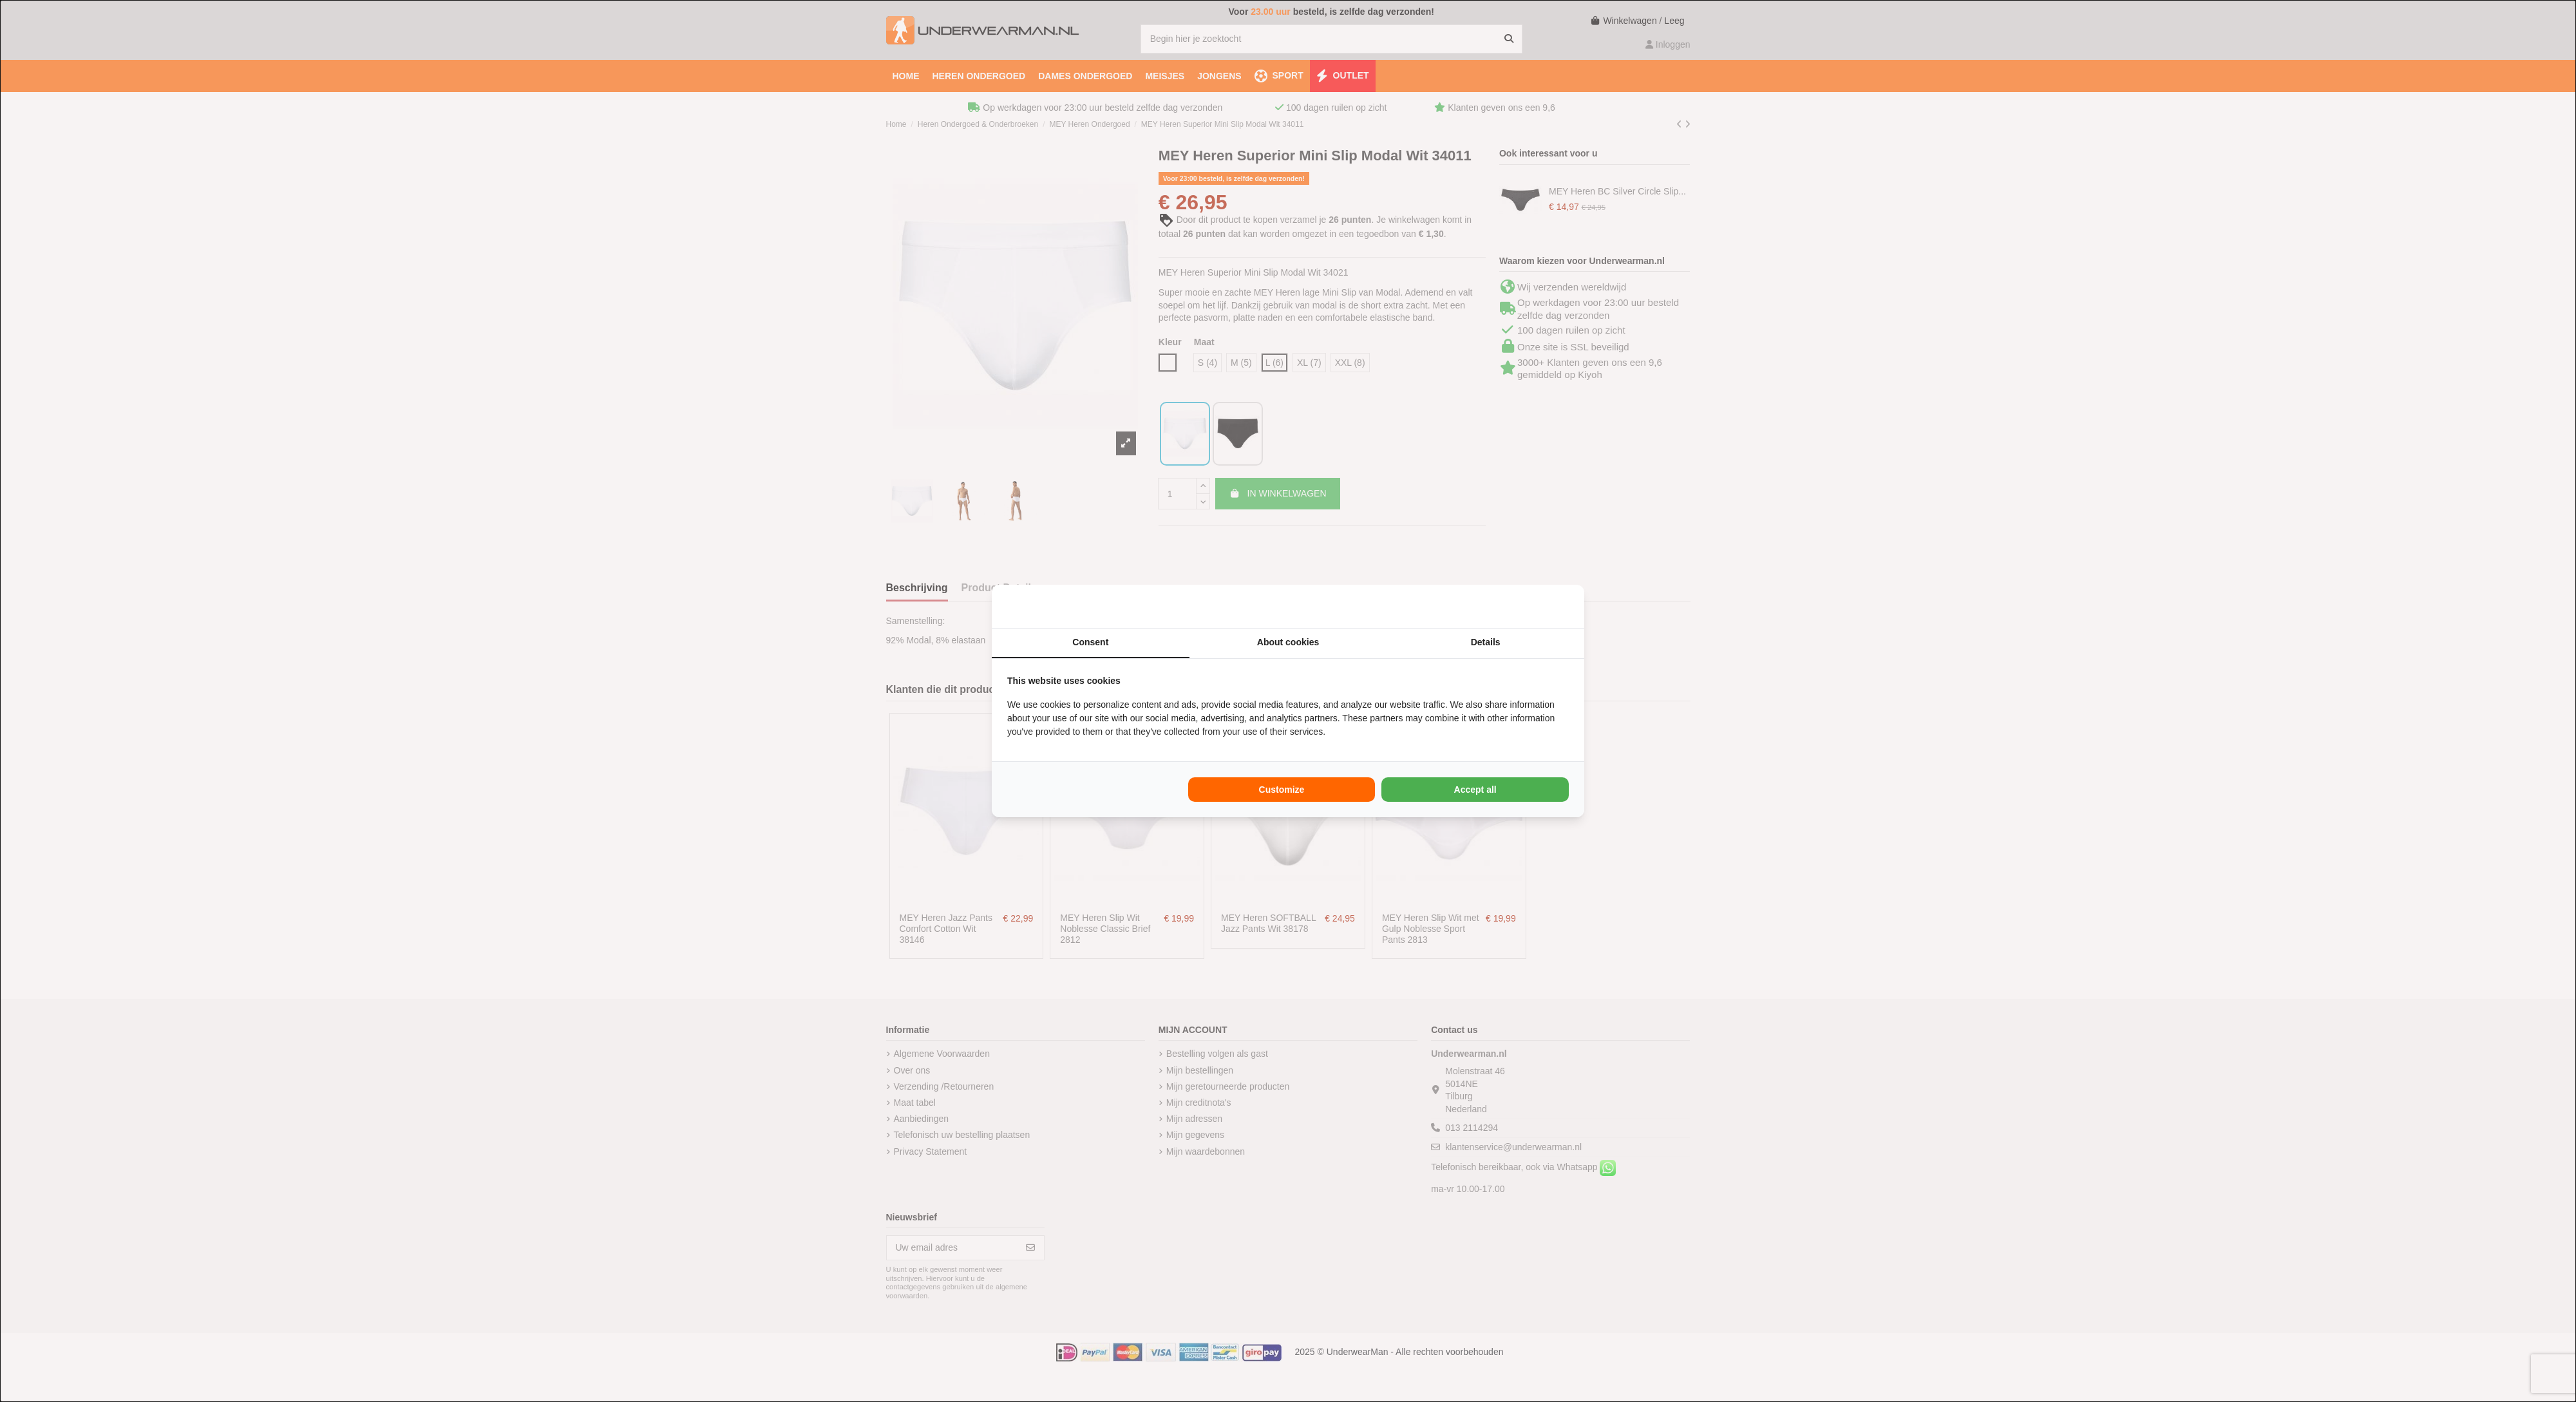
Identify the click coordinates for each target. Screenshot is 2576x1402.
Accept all (1475, 789)
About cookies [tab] (1288, 642)
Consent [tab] (1090, 642)
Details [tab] (1486, 642)
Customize (1282, 789)
